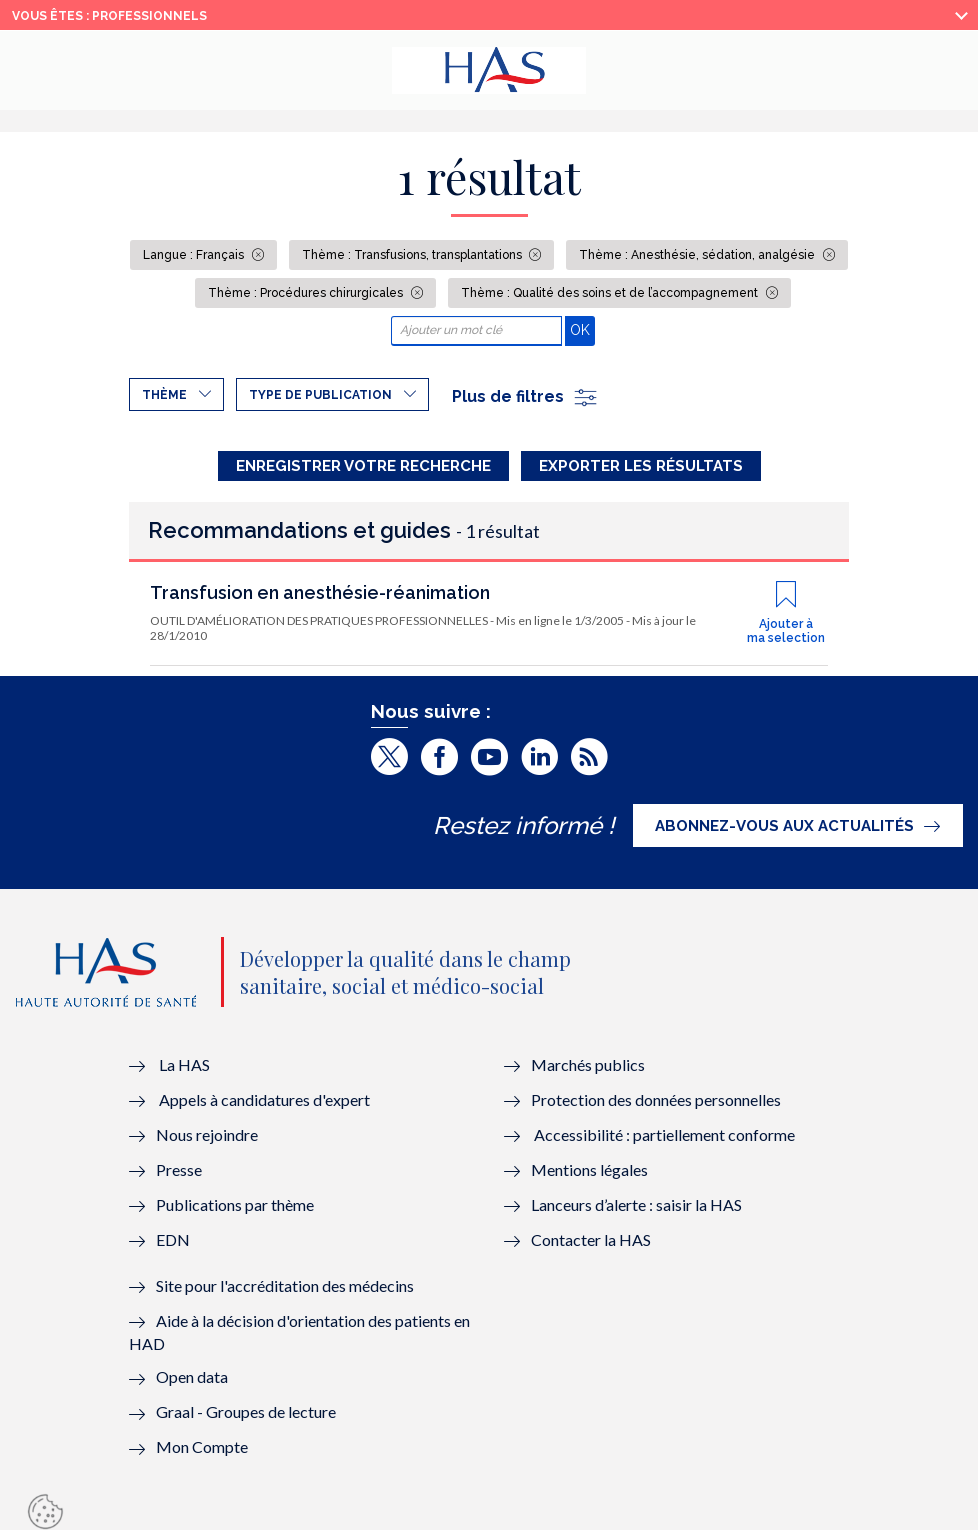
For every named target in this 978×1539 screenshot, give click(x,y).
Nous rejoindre (207, 1143)
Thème (164, 395)
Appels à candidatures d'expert (264, 1108)
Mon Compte (202, 1455)
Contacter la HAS (591, 1248)
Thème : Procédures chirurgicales (307, 293)
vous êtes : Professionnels (109, 16)
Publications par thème (235, 1213)
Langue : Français (195, 255)
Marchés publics (589, 1073)
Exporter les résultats (641, 466)
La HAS (184, 1073)
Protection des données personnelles (656, 1108)
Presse (179, 1178)
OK (582, 329)
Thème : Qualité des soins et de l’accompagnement (611, 293)
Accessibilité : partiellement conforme (664, 1143)
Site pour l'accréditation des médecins (285, 1294)
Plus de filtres (525, 396)
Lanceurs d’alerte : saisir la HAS (636, 1213)
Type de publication (320, 395)
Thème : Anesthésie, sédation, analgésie (698, 255)
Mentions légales (589, 1178)
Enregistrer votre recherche (363, 466)
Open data (192, 1385)
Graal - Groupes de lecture (246, 1420)
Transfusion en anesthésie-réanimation (320, 602)
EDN (173, 1248)
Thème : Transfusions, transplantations (413, 255)
